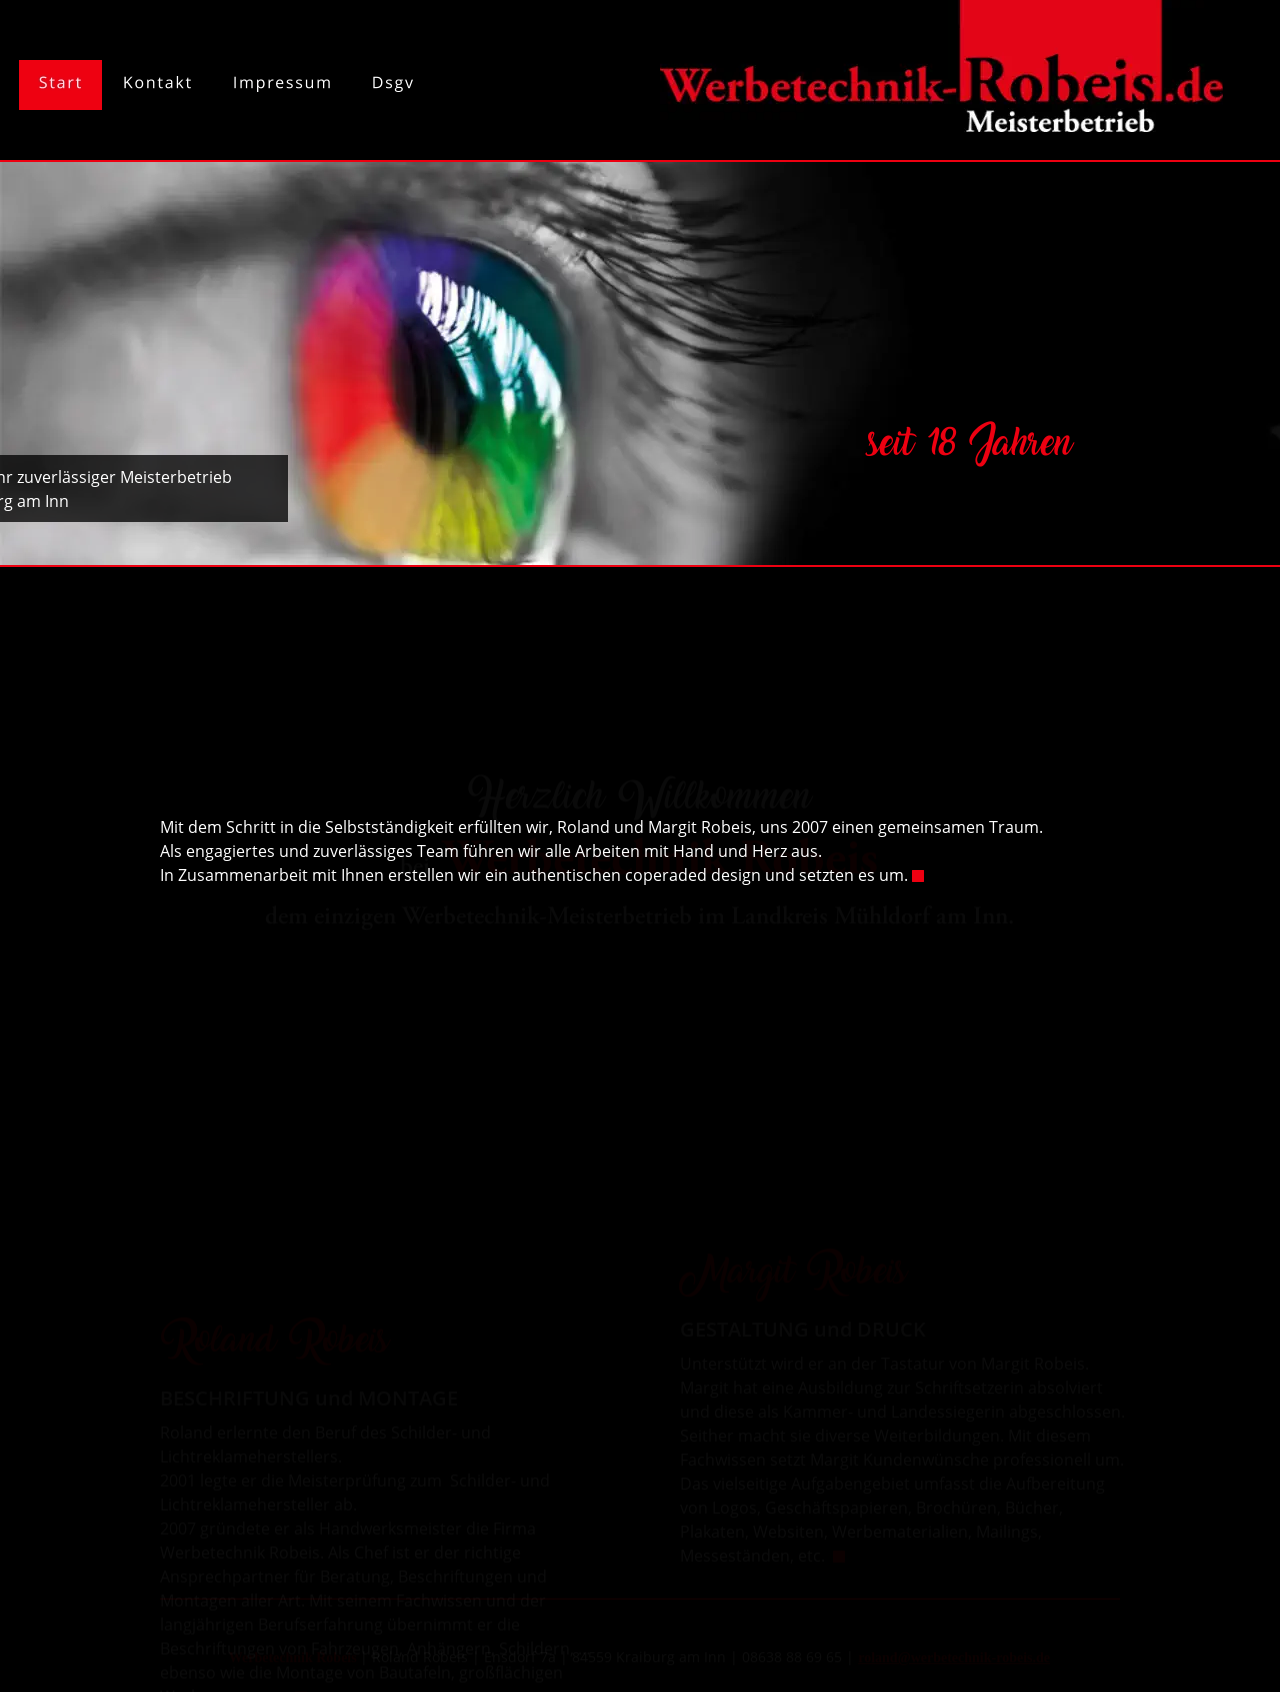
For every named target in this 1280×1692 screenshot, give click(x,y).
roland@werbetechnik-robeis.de (954, 1650)
